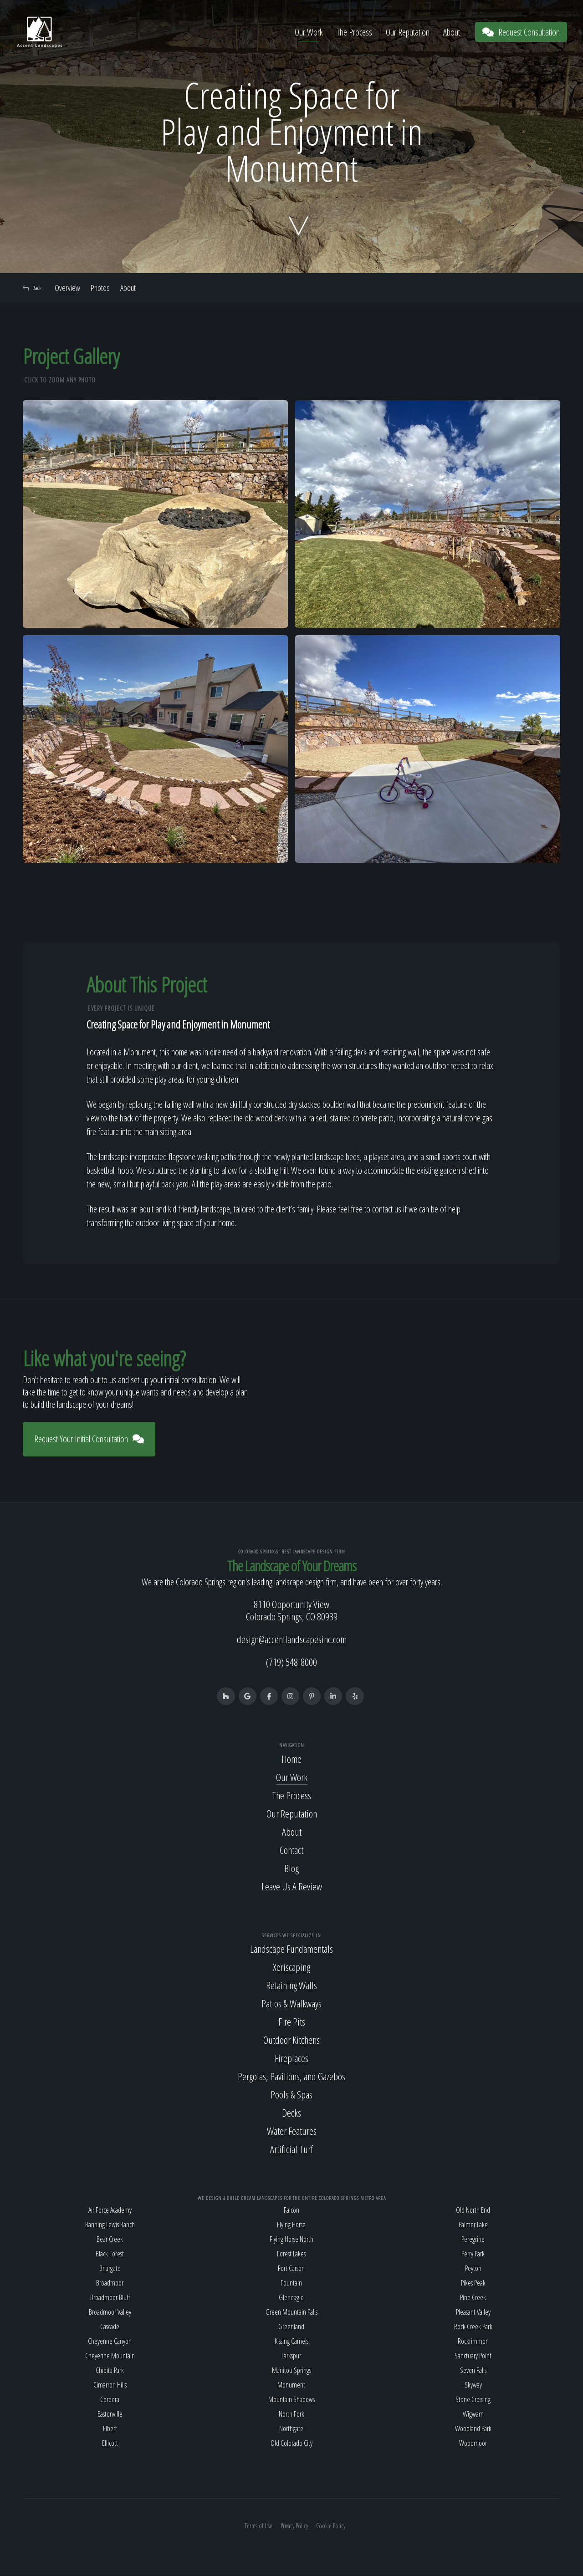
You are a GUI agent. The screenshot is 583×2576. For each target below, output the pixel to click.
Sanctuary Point (473, 2356)
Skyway (473, 2385)
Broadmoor (109, 2283)
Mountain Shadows (291, 2400)
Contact (291, 1850)
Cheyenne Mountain (110, 2356)
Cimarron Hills (110, 2385)
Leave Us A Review (291, 1887)
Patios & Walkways (291, 2004)
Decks (291, 2113)
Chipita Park (110, 2371)
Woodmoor (473, 2444)
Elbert (110, 2429)
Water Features (292, 2131)
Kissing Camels (291, 2342)
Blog (291, 1868)
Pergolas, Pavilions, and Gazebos (291, 2077)
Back (32, 288)
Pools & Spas (291, 2095)
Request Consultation (521, 32)
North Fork (291, 2414)
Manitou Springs (291, 2371)
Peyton (473, 2269)
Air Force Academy (110, 2210)
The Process (354, 32)
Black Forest (110, 2254)
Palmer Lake (473, 2225)
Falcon (291, 2210)
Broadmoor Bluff (110, 2298)
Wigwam (473, 2414)
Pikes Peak (473, 2283)
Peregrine (473, 2240)
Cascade (109, 2327)
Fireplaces (291, 2059)
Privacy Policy (294, 2526)
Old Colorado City (291, 2444)
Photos (100, 287)
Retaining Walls (291, 1986)
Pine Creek (473, 2298)
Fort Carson (291, 2269)
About (451, 32)
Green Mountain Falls (291, 2312)
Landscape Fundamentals (291, 1949)
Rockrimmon (473, 2342)
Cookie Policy (330, 2526)
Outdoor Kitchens (291, 2040)
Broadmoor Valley (110, 2312)
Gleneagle (291, 2298)
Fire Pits (291, 2022)
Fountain (291, 2283)
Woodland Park (473, 2429)
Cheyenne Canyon (110, 2342)
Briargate (110, 2269)
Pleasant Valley (473, 2312)
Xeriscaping (291, 1968)
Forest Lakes (291, 2254)
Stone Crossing (473, 2400)
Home (291, 1759)
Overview (67, 287)
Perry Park (473, 2254)
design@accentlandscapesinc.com (292, 1639)
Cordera (109, 2400)
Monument (291, 2385)
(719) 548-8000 (291, 1662)
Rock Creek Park (473, 2327)
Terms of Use (258, 2526)
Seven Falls (473, 2371)
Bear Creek (110, 2240)
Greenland (291, 2327)
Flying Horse (291, 2225)
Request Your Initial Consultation (89, 1439)
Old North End (473, 2210)
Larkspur (291, 2356)
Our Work (309, 32)
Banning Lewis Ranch (110, 2225)
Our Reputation (408, 32)
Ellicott (110, 2444)
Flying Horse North (291, 2240)
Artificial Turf (291, 2150)
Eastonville (110, 2414)
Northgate (291, 2429)
